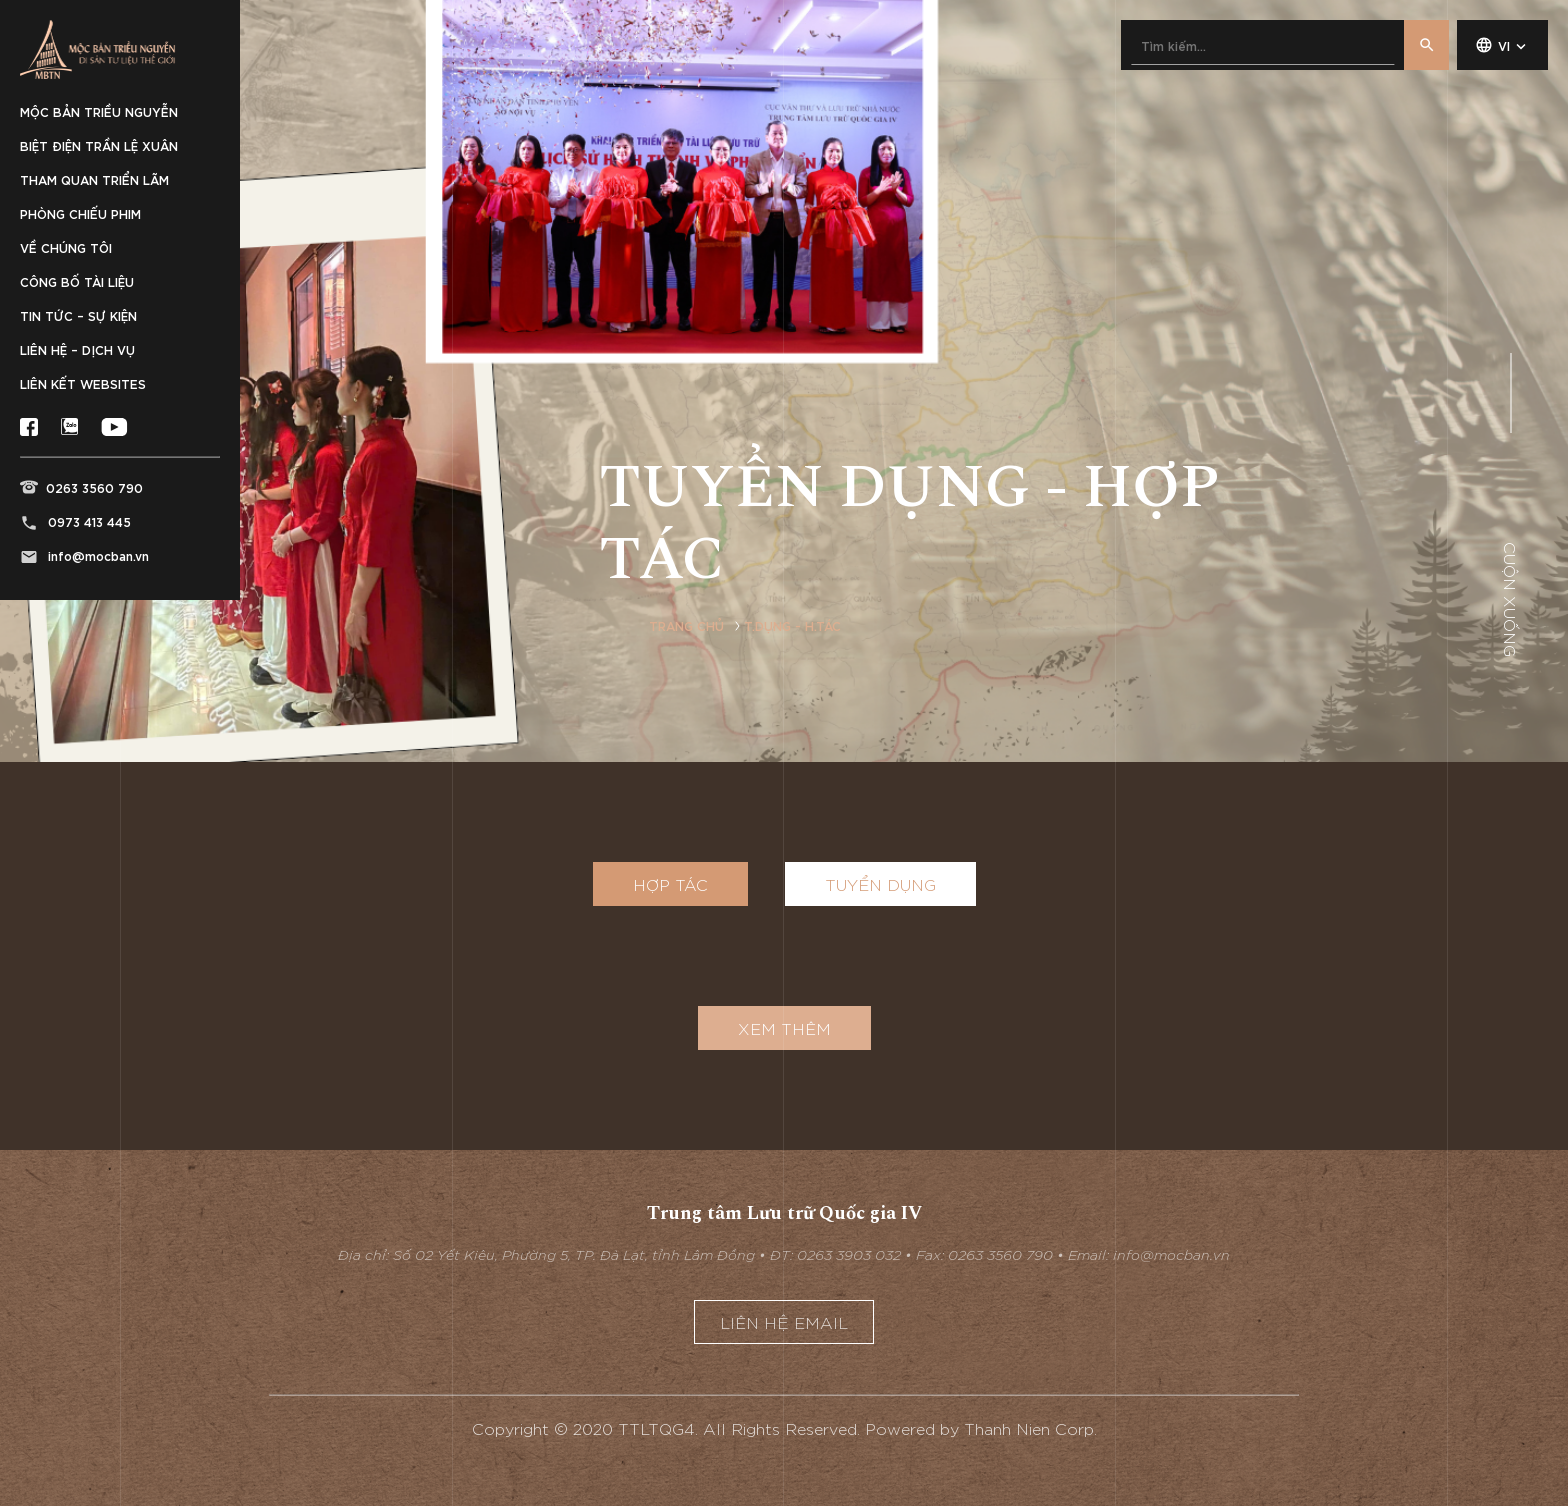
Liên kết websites (83, 383)
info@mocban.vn (98, 555)
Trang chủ (686, 625)
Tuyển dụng (880, 884)
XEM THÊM (784, 1028)
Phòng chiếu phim (80, 213)
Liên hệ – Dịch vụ (77, 349)
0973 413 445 (89, 521)
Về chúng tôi (66, 247)
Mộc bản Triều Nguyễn (99, 111)
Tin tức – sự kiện (78, 315)
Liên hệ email (784, 1322)
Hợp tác (670, 884)
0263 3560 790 (94, 487)
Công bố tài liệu (77, 281)
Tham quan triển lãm (94, 179)
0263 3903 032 (849, 1254)
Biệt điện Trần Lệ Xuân (99, 145)
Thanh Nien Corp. (1030, 1428)
